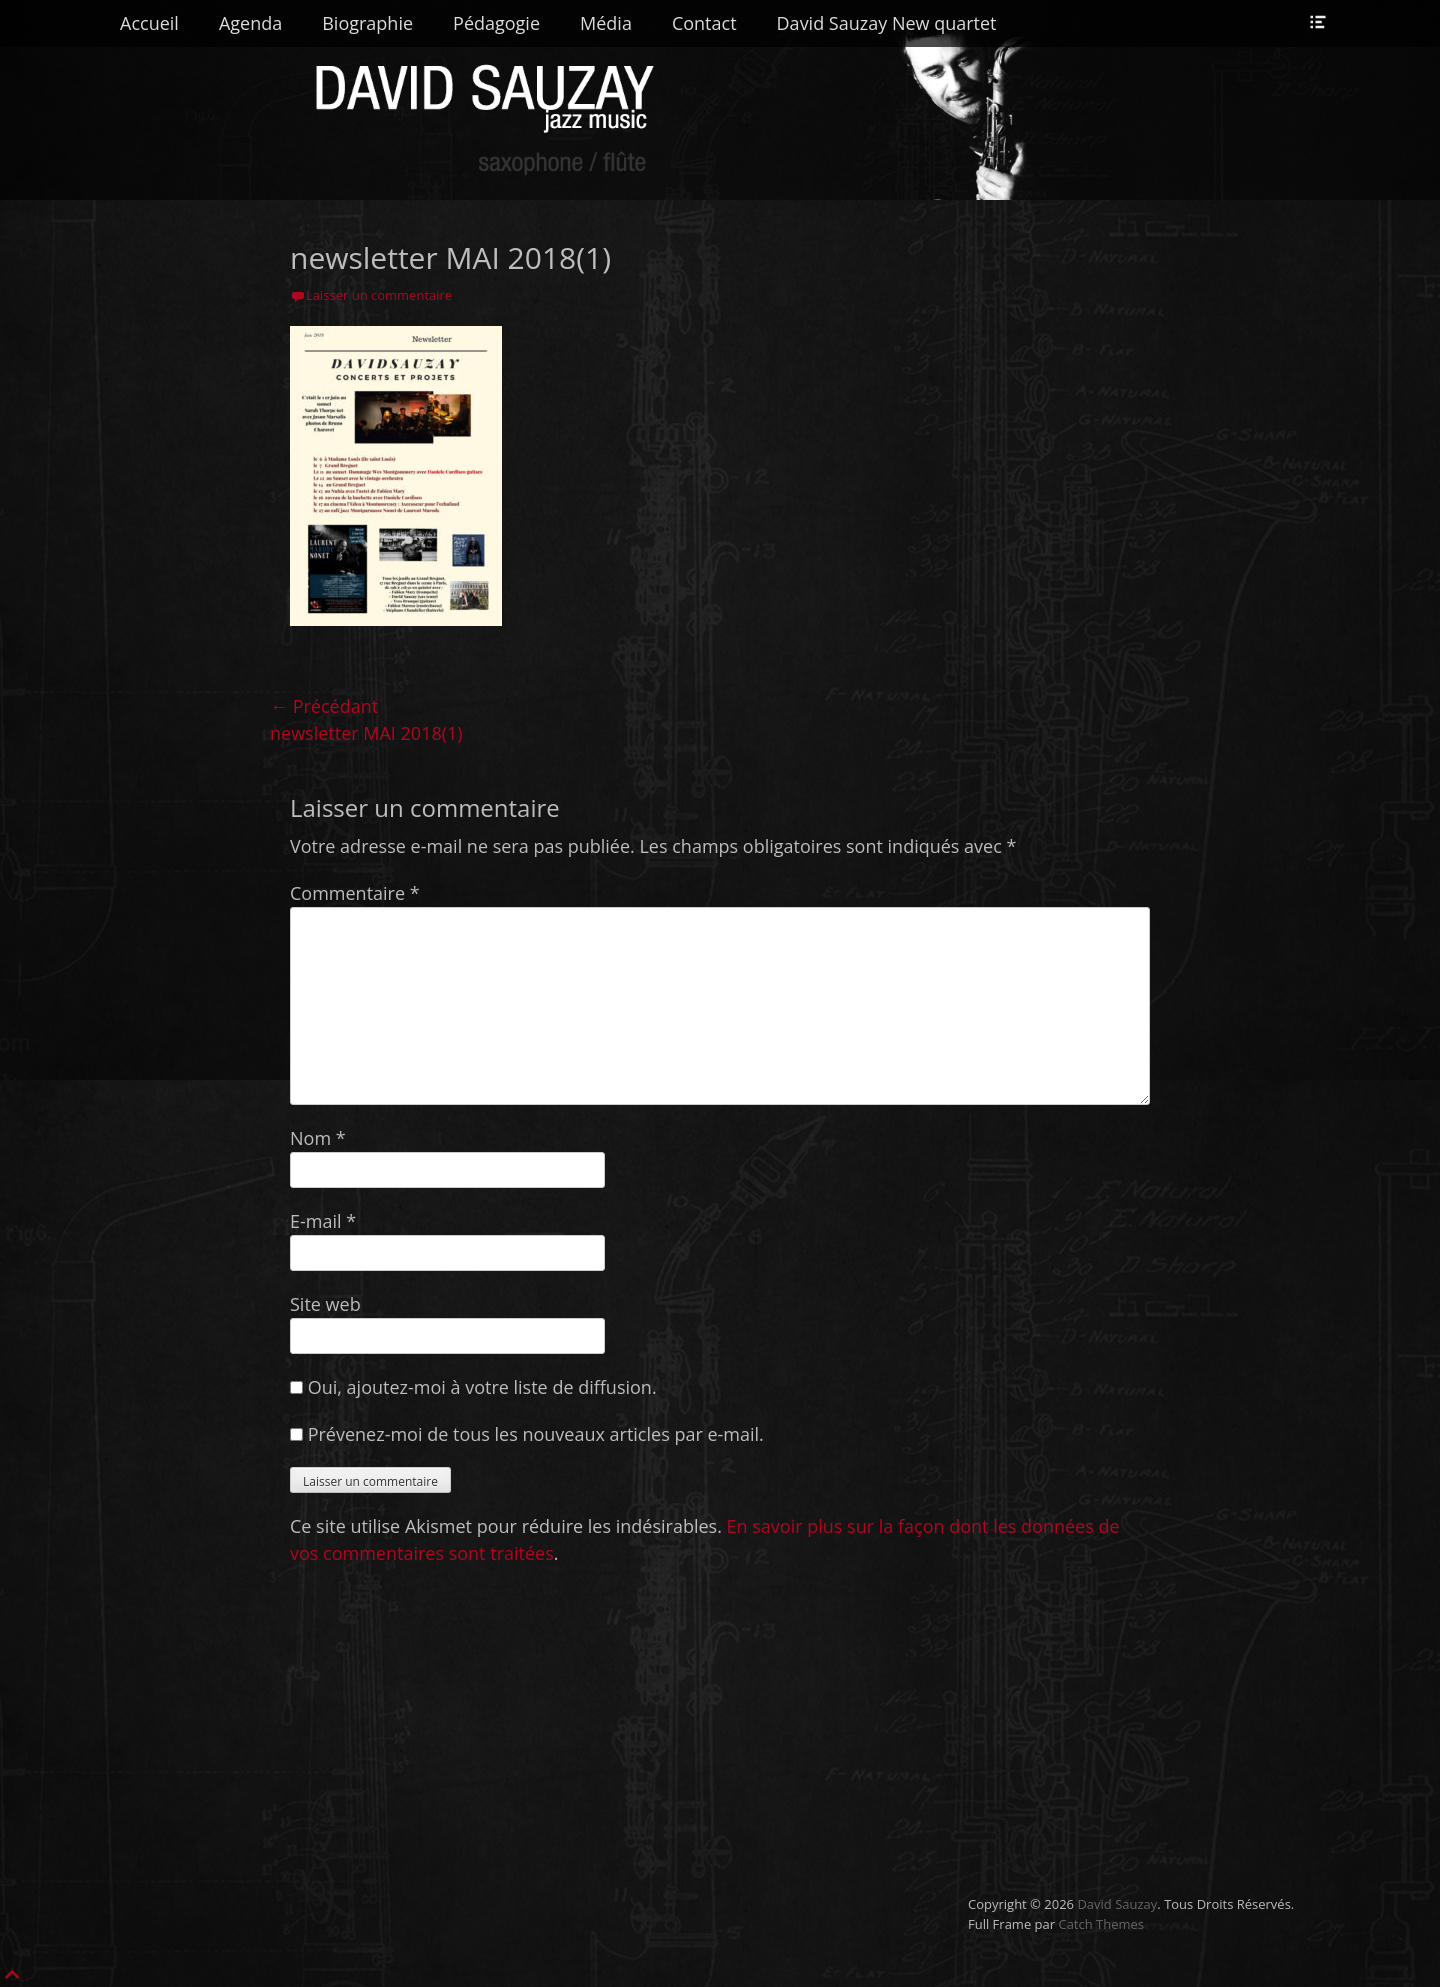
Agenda (250, 23)
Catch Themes (1101, 1924)
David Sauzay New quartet (887, 23)
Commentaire (355, 893)
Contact (704, 23)
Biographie (367, 23)
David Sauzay (1117, 1904)
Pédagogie (496, 23)
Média (606, 23)
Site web (325, 1304)
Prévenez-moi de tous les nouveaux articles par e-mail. (536, 1434)
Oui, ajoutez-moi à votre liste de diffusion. (473, 1387)
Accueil (149, 23)
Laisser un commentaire (379, 295)
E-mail (323, 1221)
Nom (318, 1138)
